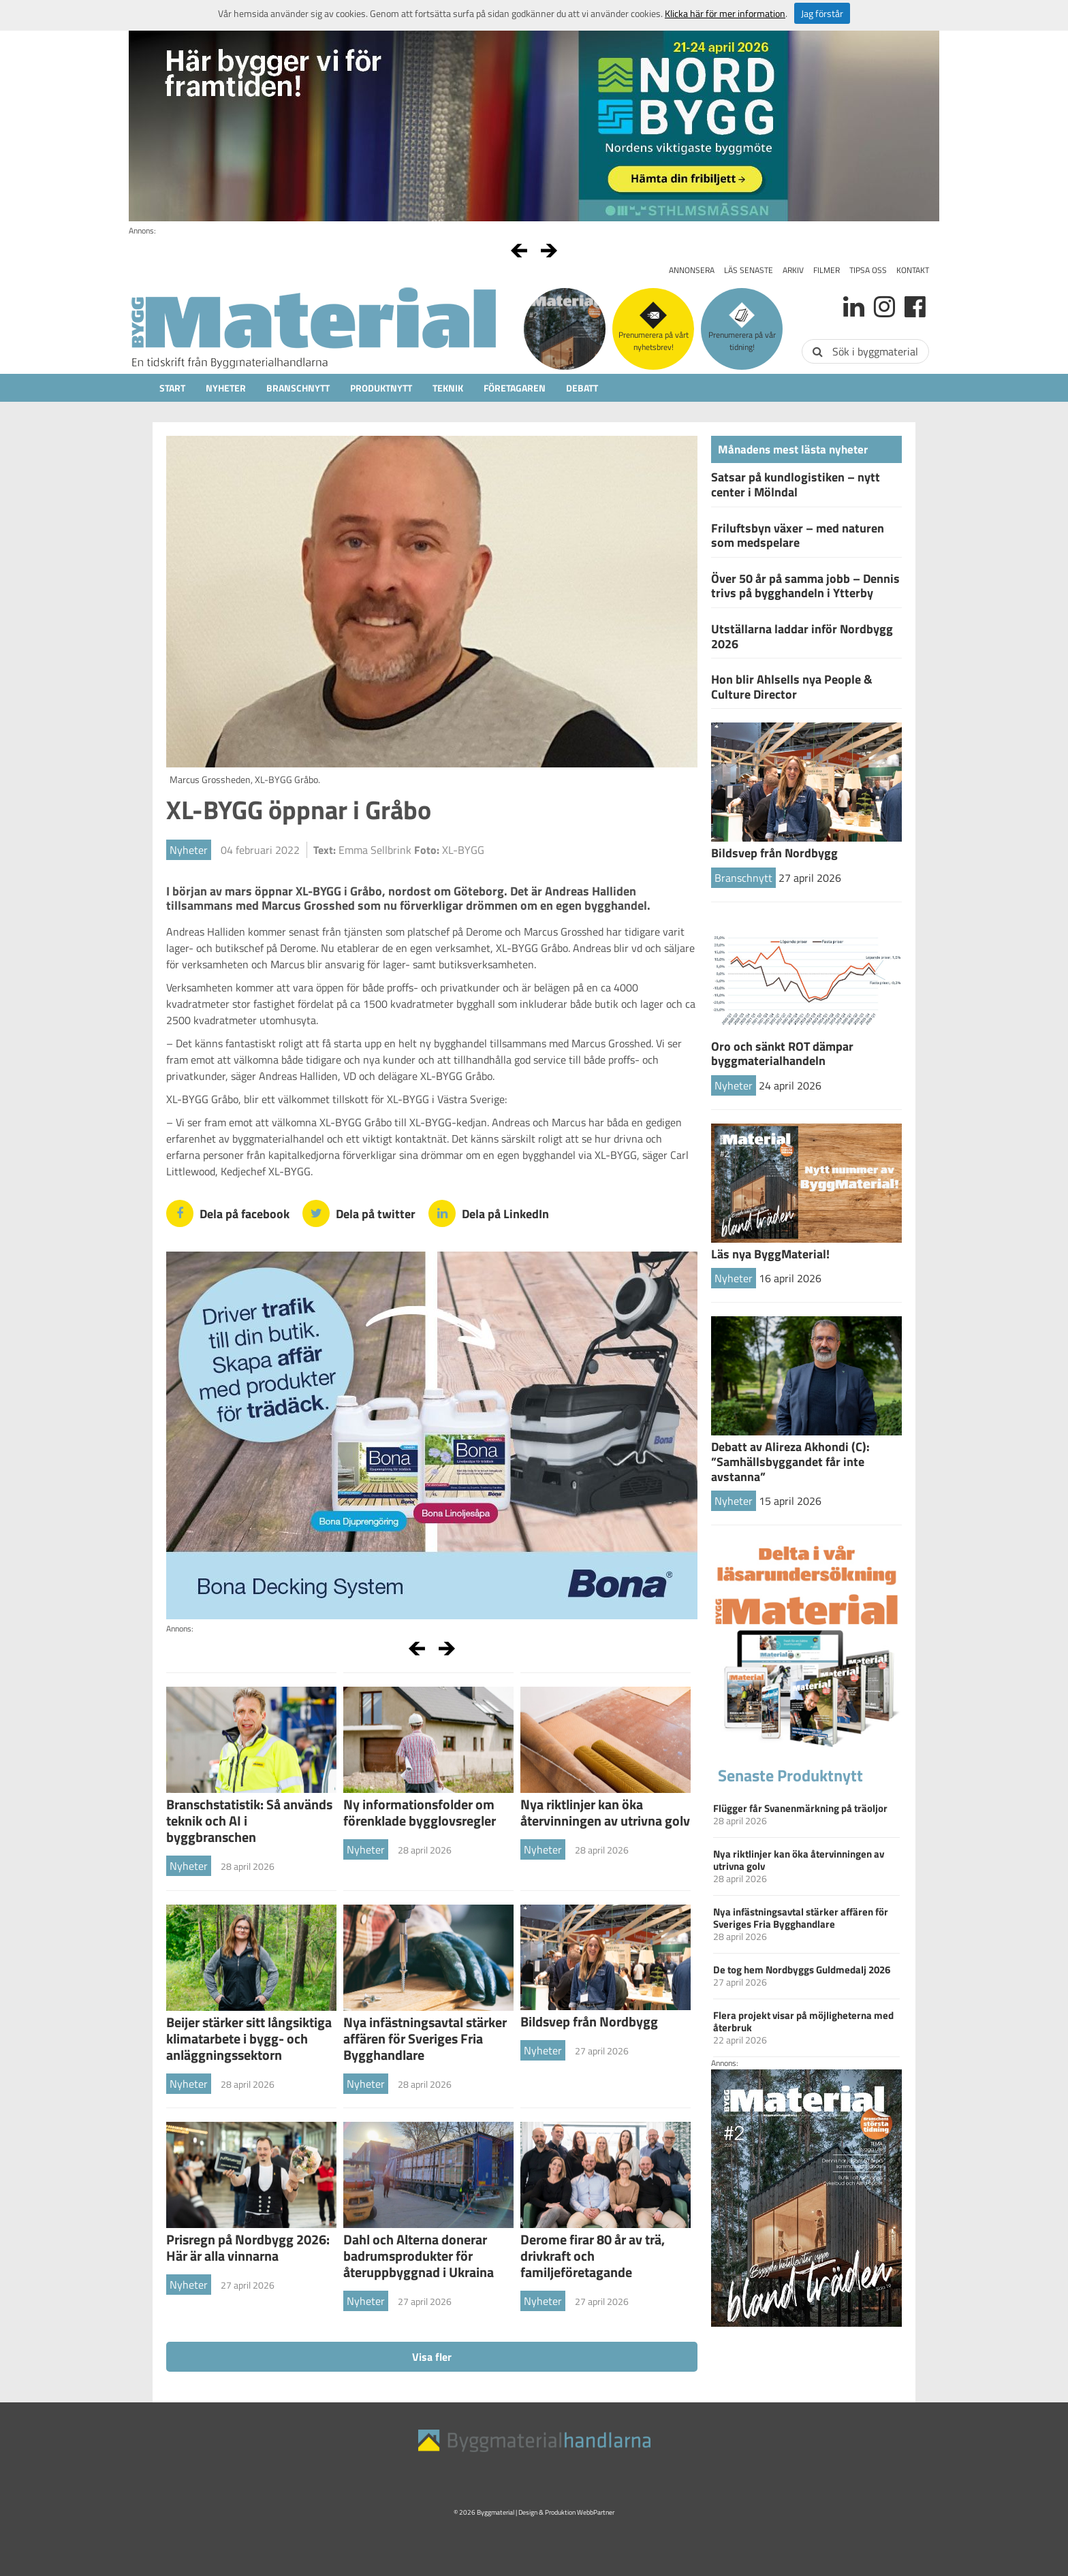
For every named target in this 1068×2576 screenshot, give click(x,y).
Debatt (582, 388)
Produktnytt (381, 388)
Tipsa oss (868, 270)
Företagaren (515, 388)
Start (172, 388)
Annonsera (691, 270)
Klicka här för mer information (725, 13)
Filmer (826, 270)
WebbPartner (595, 2512)
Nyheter (226, 388)
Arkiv (793, 270)
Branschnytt (298, 388)
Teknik (448, 388)
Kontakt (912, 270)
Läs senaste (748, 270)
